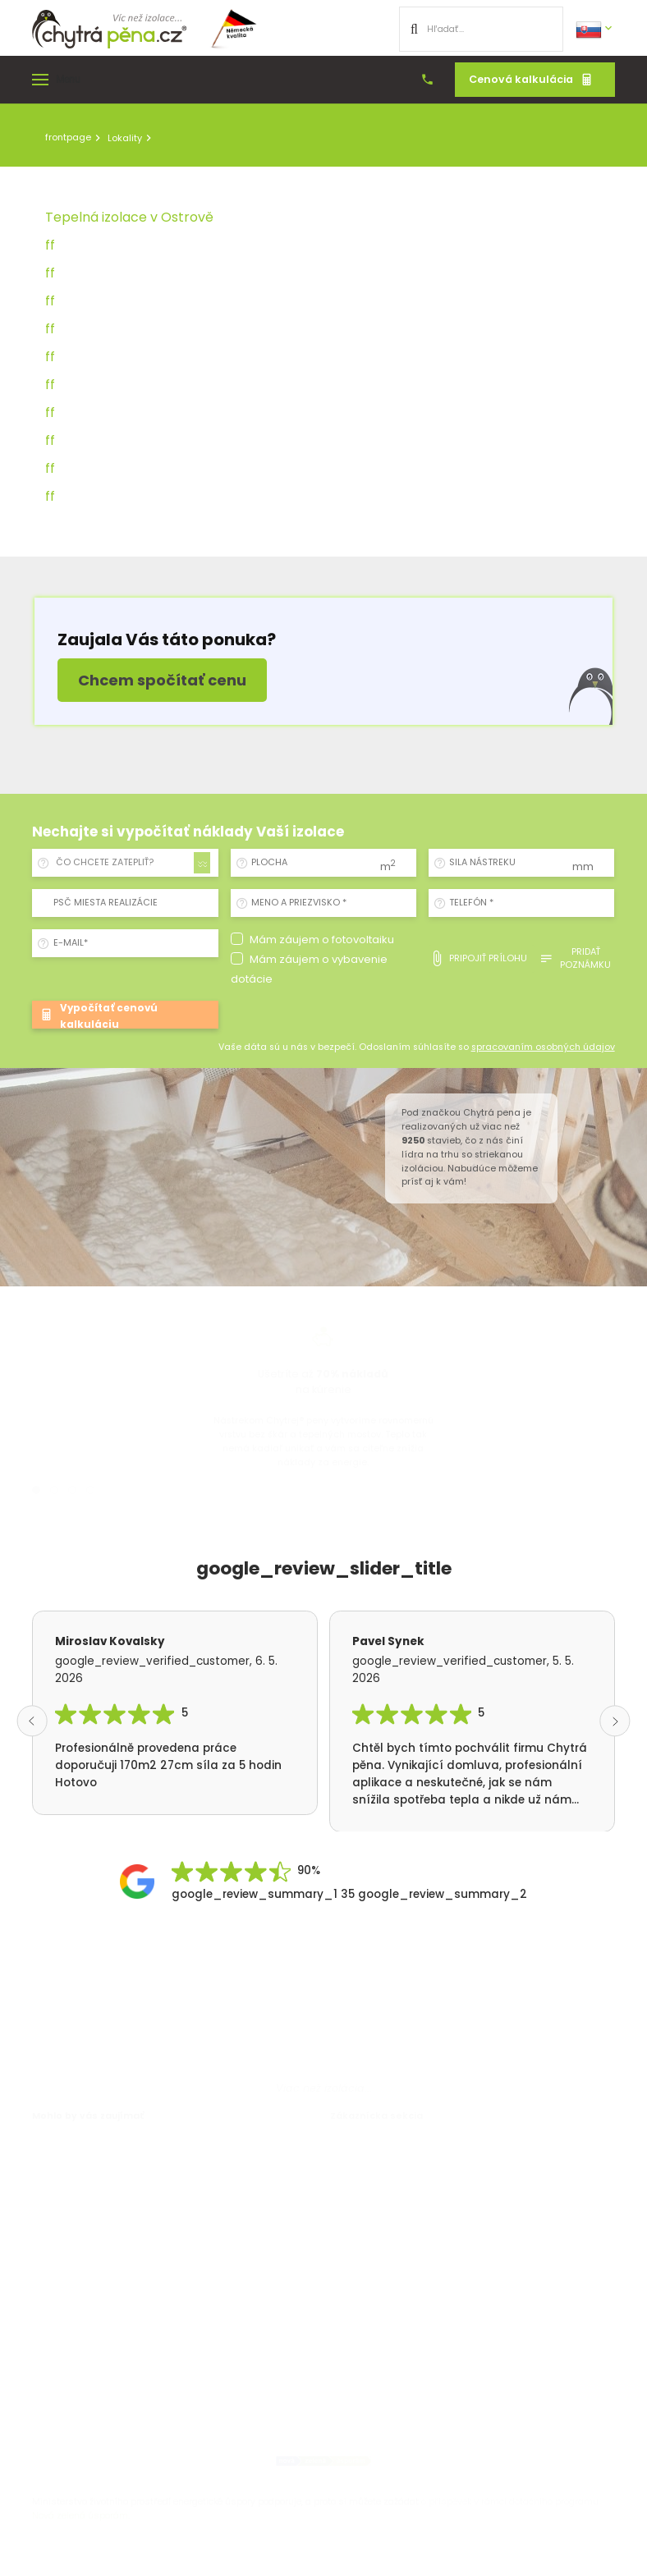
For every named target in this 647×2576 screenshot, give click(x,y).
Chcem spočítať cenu (162, 680)
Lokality (125, 138)
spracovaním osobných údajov (543, 1047)
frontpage (68, 137)
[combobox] (130, 862)
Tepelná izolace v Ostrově (129, 217)
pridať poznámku (575, 958)
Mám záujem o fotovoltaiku (322, 939)
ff (50, 245)
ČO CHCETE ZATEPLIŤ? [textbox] (105, 862)
